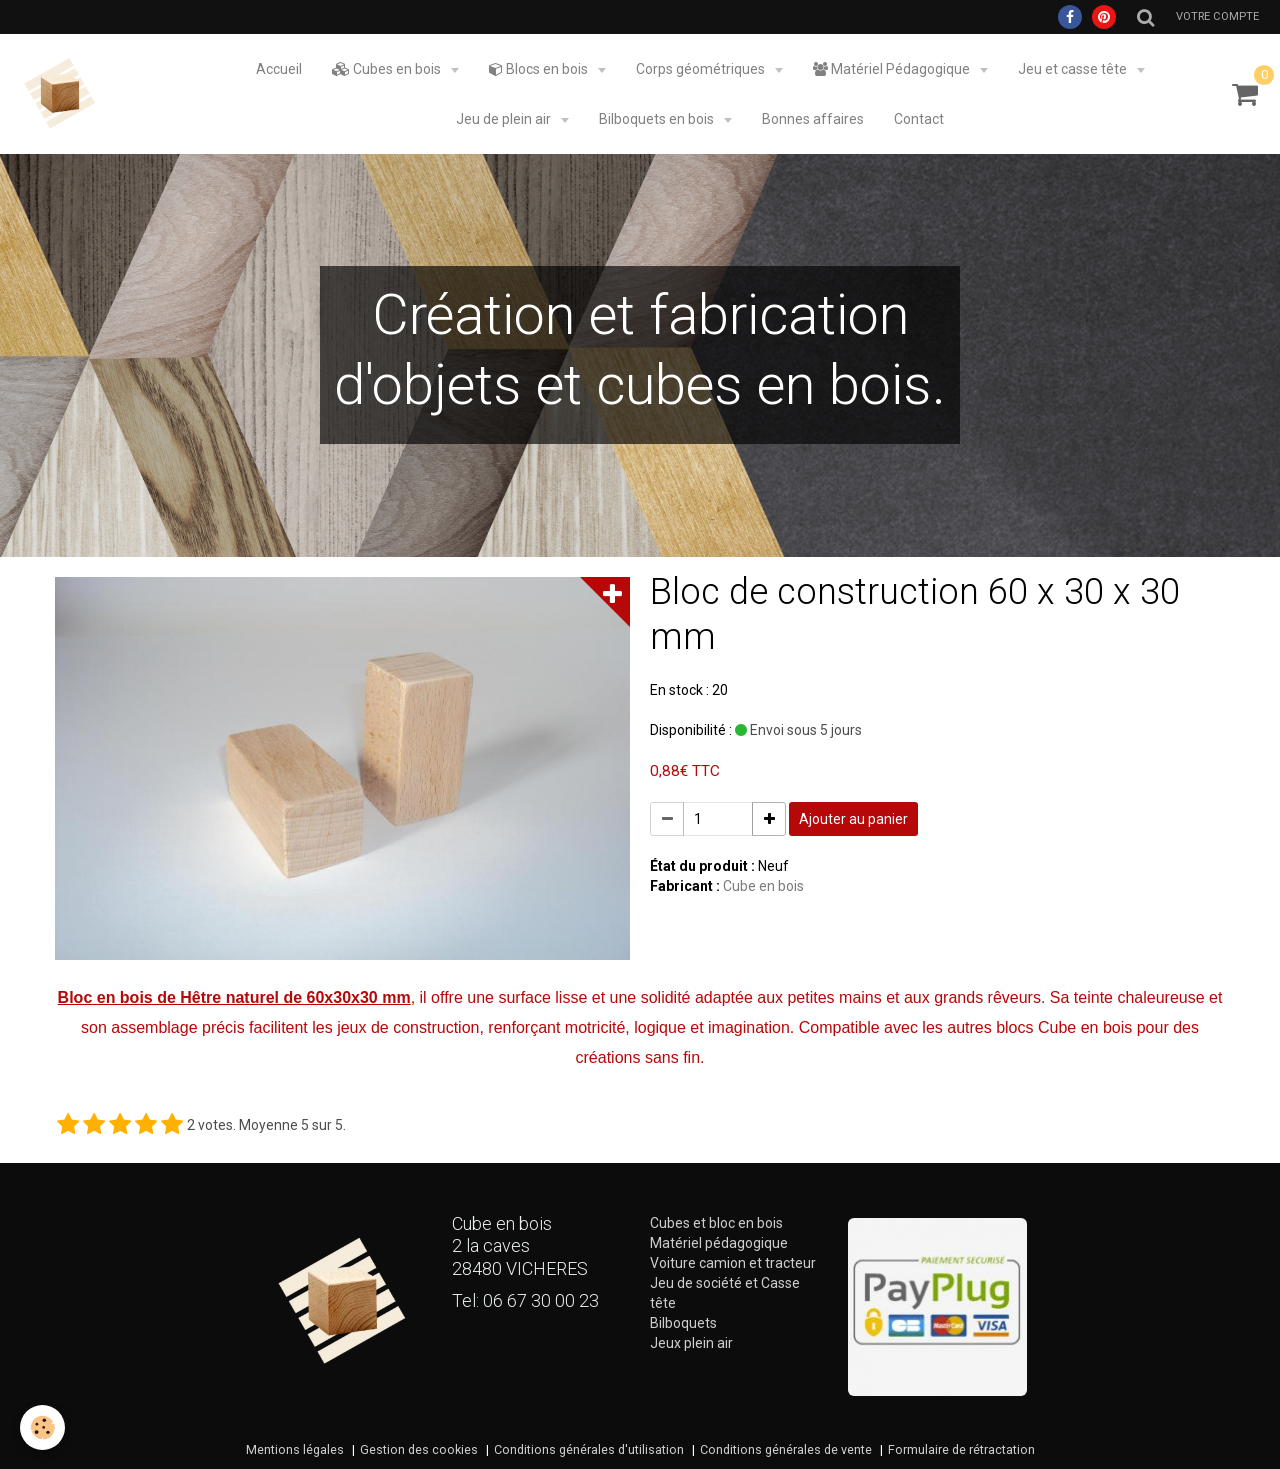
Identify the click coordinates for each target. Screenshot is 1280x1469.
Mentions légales (295, 1449)
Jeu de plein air (505, 119)
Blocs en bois (540, 69)
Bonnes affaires (813, 119)
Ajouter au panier (853, 819)
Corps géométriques (702, 69)
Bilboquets (683, 1323)
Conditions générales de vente (786, 1449)
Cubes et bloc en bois (716, 1223)
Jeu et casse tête (1074, 69)
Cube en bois (763, 886)
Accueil (279, 69)
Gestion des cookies (419, 1449)
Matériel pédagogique (719, 1243)
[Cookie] (42, 1427)
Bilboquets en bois (658, 119)
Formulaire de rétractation (961, 1449)
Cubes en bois (388, 69)
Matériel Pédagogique (893, 69)
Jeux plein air (691, 1343)
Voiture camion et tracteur (733, 1263)
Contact (919, 119)
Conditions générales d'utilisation (589, 1449)
